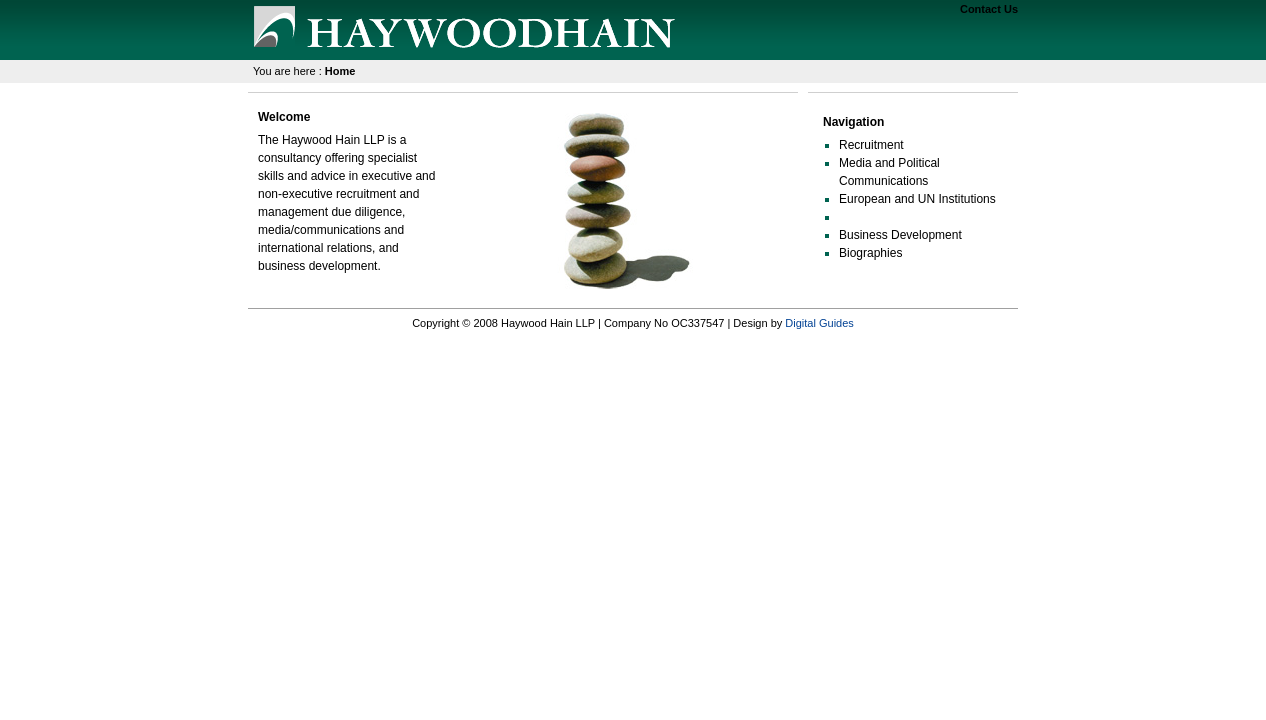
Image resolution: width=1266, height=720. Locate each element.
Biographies (870, 253)
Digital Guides (819, 323)
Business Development (900, 235)
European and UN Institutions (917, 199)
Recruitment (871, 145)
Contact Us (989, 9)
